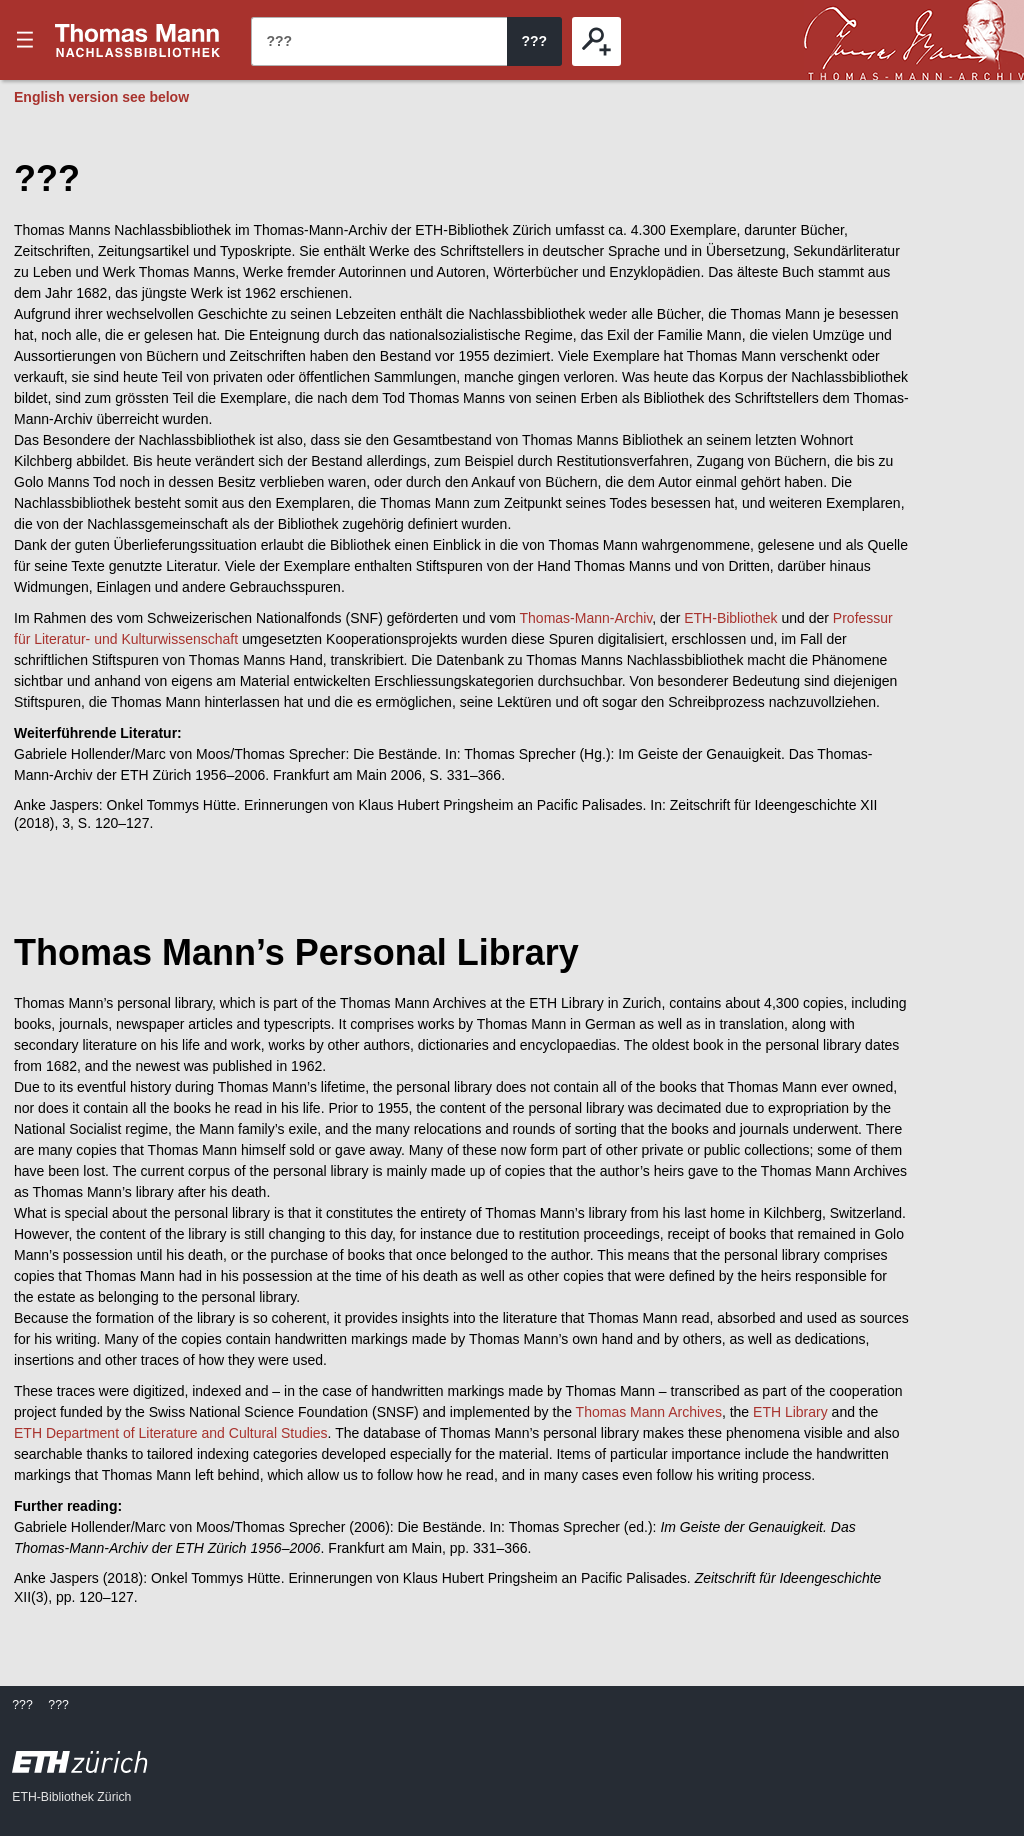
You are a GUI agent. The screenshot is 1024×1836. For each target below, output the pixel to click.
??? (138, 40)
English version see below (101, 97)
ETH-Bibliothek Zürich (71, 1797)
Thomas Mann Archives (649, 1412)
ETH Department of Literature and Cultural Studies (171, 1433)
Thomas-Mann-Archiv (586, 618)
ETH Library (790, 1412)
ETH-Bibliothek (730, 618)
